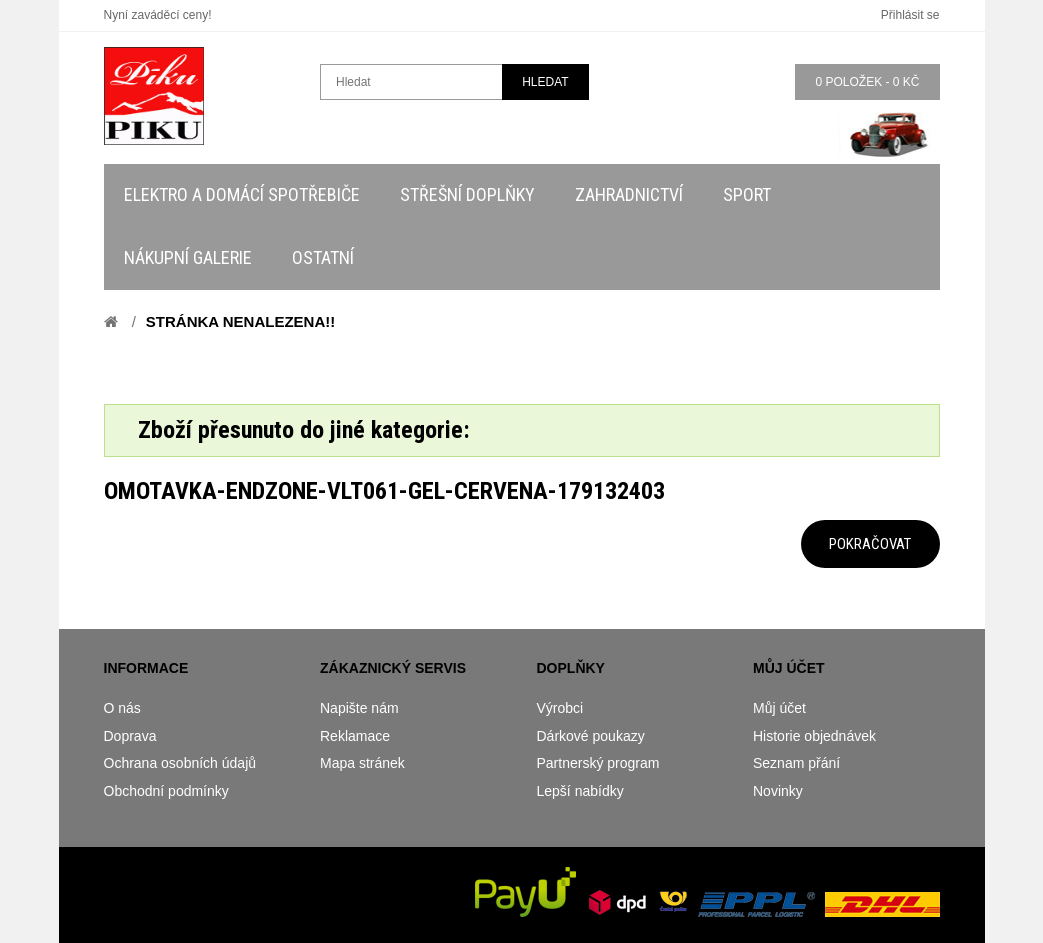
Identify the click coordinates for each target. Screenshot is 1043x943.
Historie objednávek (814, 736)
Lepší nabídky (580, 791)
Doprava (130, 736)
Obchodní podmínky (166, 791)
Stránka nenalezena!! (240, 321)
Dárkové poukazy (591, 736)
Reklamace (355, 736)
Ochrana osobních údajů (180, 763)
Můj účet (779, 708)
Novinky (778, 791)
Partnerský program (598, 763)
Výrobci (560, 708)
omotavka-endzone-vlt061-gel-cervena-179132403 (384, 491)
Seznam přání (796, 763)
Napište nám (359, 708)
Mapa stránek (362, 763)
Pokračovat (870, 544)
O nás (122, 708)
